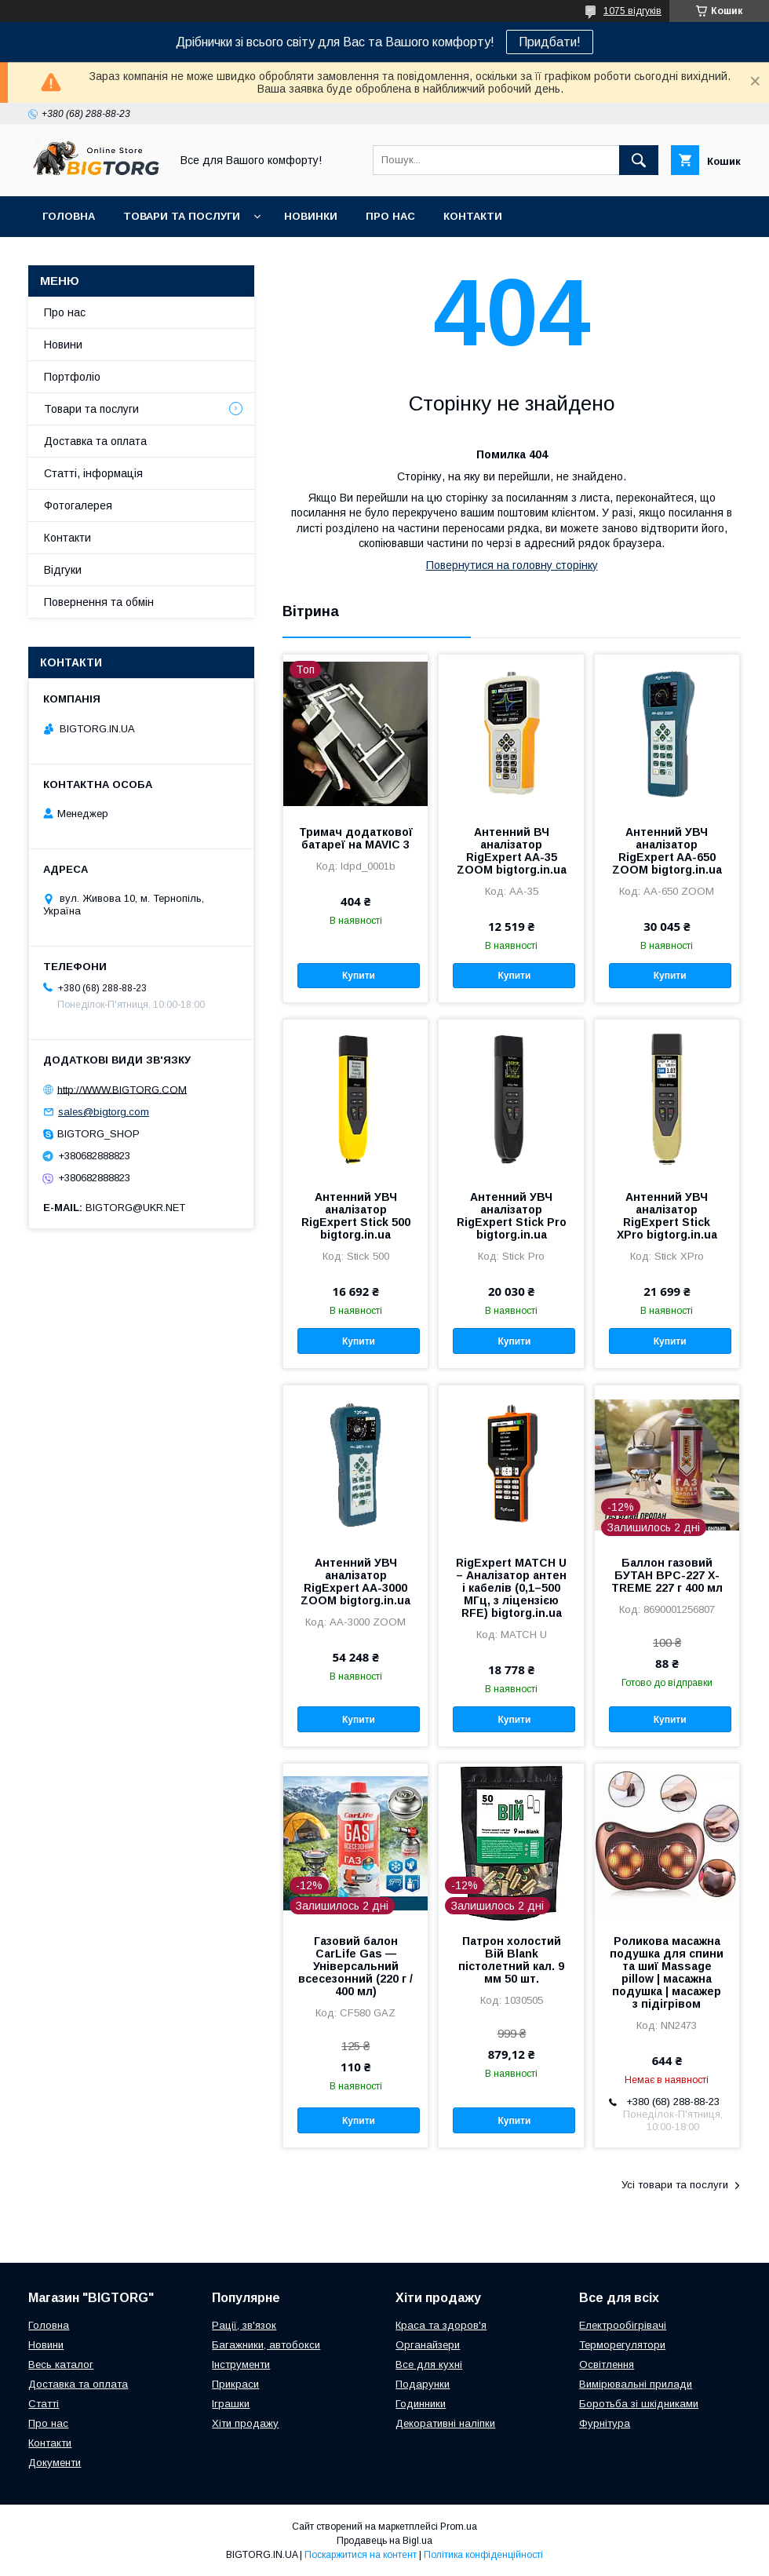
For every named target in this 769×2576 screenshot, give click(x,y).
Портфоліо (72, 376)
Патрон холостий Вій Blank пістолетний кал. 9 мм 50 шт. (511, 1960)
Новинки (310, 216)
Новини (63, 344)
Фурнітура (604, 2423)
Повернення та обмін (99, 602)
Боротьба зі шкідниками (638, 2404)
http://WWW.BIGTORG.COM (122, 1089)
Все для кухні (428, 2364)
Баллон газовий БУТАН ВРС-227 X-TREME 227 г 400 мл (667, 1575)
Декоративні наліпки (445, 2423)
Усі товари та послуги (674, 2185)
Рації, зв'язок (244, 2325)
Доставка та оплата (95, 441)
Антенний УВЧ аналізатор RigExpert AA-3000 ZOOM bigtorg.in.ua (355, 1581)
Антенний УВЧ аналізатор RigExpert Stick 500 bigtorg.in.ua (355, 1216)
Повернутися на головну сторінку (512, 565)
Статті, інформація (93, 473)
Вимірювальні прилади (635, 2384)
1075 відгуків (632, 10)
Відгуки (63, 570)
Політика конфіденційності (483, 2554)
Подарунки (422, 2384)
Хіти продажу (245, 2423)
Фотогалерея (78, 505)
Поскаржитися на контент (360, 2554)
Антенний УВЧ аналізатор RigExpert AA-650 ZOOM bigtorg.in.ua (667, 851)
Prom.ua (458, 2526)
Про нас (390, 216)
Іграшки (231, 2404)
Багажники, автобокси (266, 2345)
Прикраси (235, 2384)
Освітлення (606, 2364)
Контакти (472, 216)
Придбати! (550, 42)
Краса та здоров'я (441, 2325)
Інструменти (241, 2364)
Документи (54, 2462)
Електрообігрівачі (622, 2325)
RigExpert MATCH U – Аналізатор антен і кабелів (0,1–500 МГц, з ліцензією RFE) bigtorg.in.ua (511, 1587)
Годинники (420, 2404)
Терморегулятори (622, 2345)
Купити (358, 975)
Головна (68, 216)
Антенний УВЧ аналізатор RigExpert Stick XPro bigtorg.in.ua (667, 1216)
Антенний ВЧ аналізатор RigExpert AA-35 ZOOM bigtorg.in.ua (512, 851)
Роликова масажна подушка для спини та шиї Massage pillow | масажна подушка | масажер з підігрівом (666, 1972)
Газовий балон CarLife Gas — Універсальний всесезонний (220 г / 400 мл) (355, 1966)
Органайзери (427, 2345)
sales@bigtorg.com (103, 1112)
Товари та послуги (181, 216)
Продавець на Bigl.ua (384, 2540)
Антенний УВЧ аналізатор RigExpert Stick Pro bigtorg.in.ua (512, 1216)
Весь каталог (60, 2364)
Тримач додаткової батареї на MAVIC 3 (356, 838)
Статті (43, 2404)
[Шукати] (638, 160)
